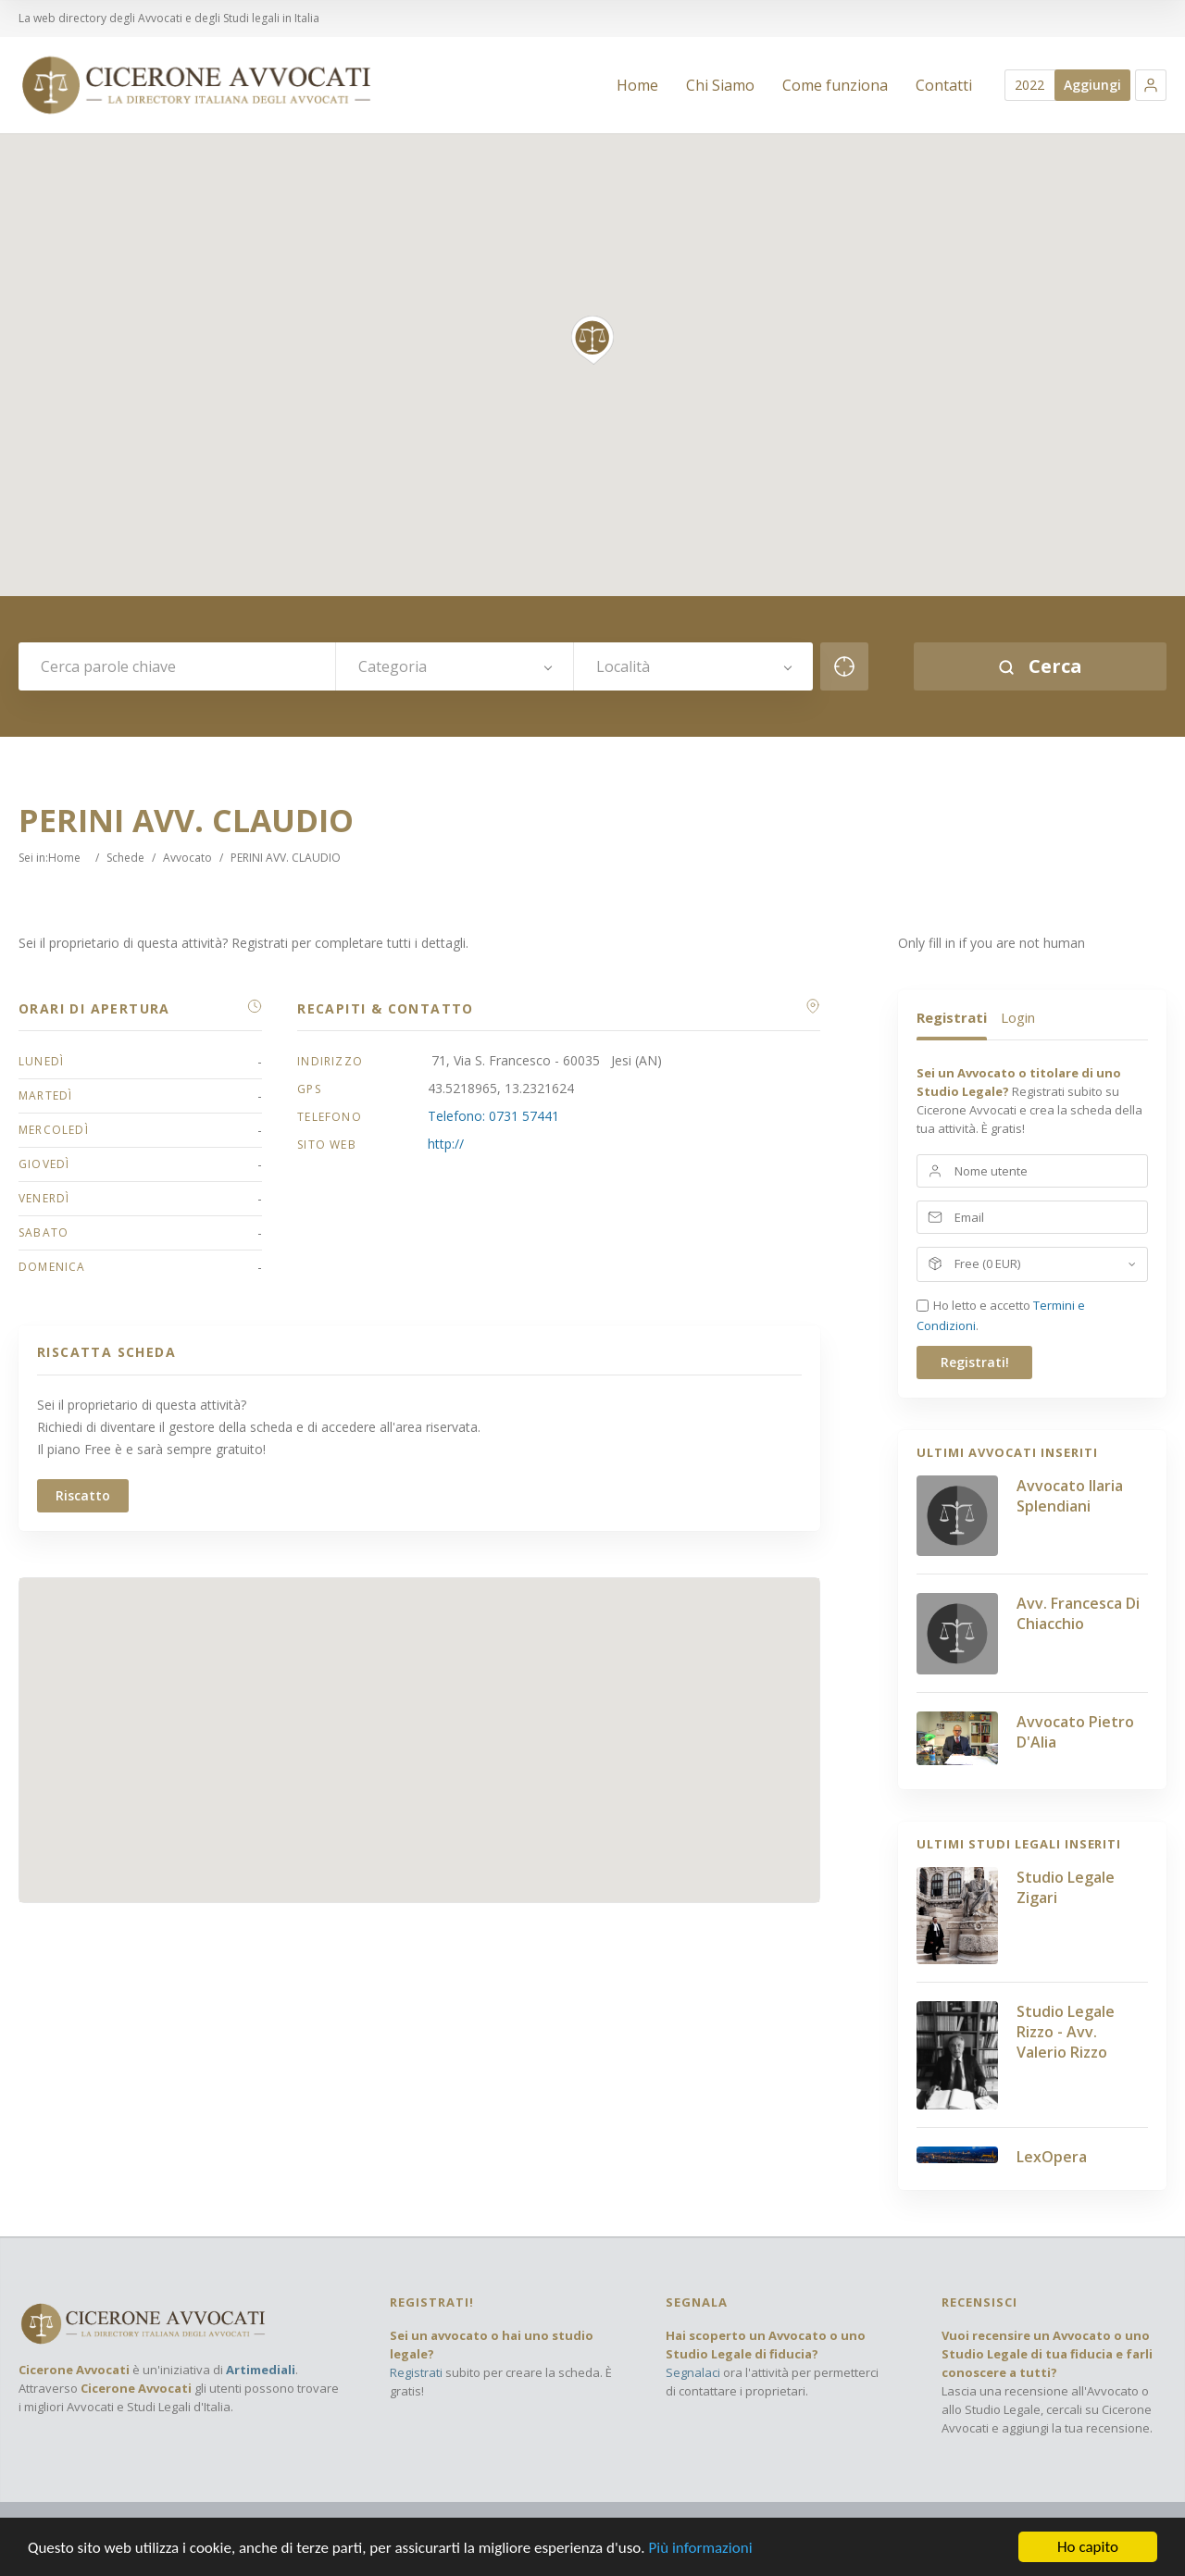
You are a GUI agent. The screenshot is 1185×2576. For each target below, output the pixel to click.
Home (64, 857)
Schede (125, 857)
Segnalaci (693, 2372)
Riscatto (83, 1495)
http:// (446, 1143)
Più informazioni (700, 2547)
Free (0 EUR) (987, 1263)
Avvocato (187, 857)
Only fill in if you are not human (991, 943)
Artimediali (260, 2369)
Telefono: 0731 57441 (493, 1116)
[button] (1150, 85)
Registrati (952, 1017)
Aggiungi (1092, 84)
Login (1018, 1017)
